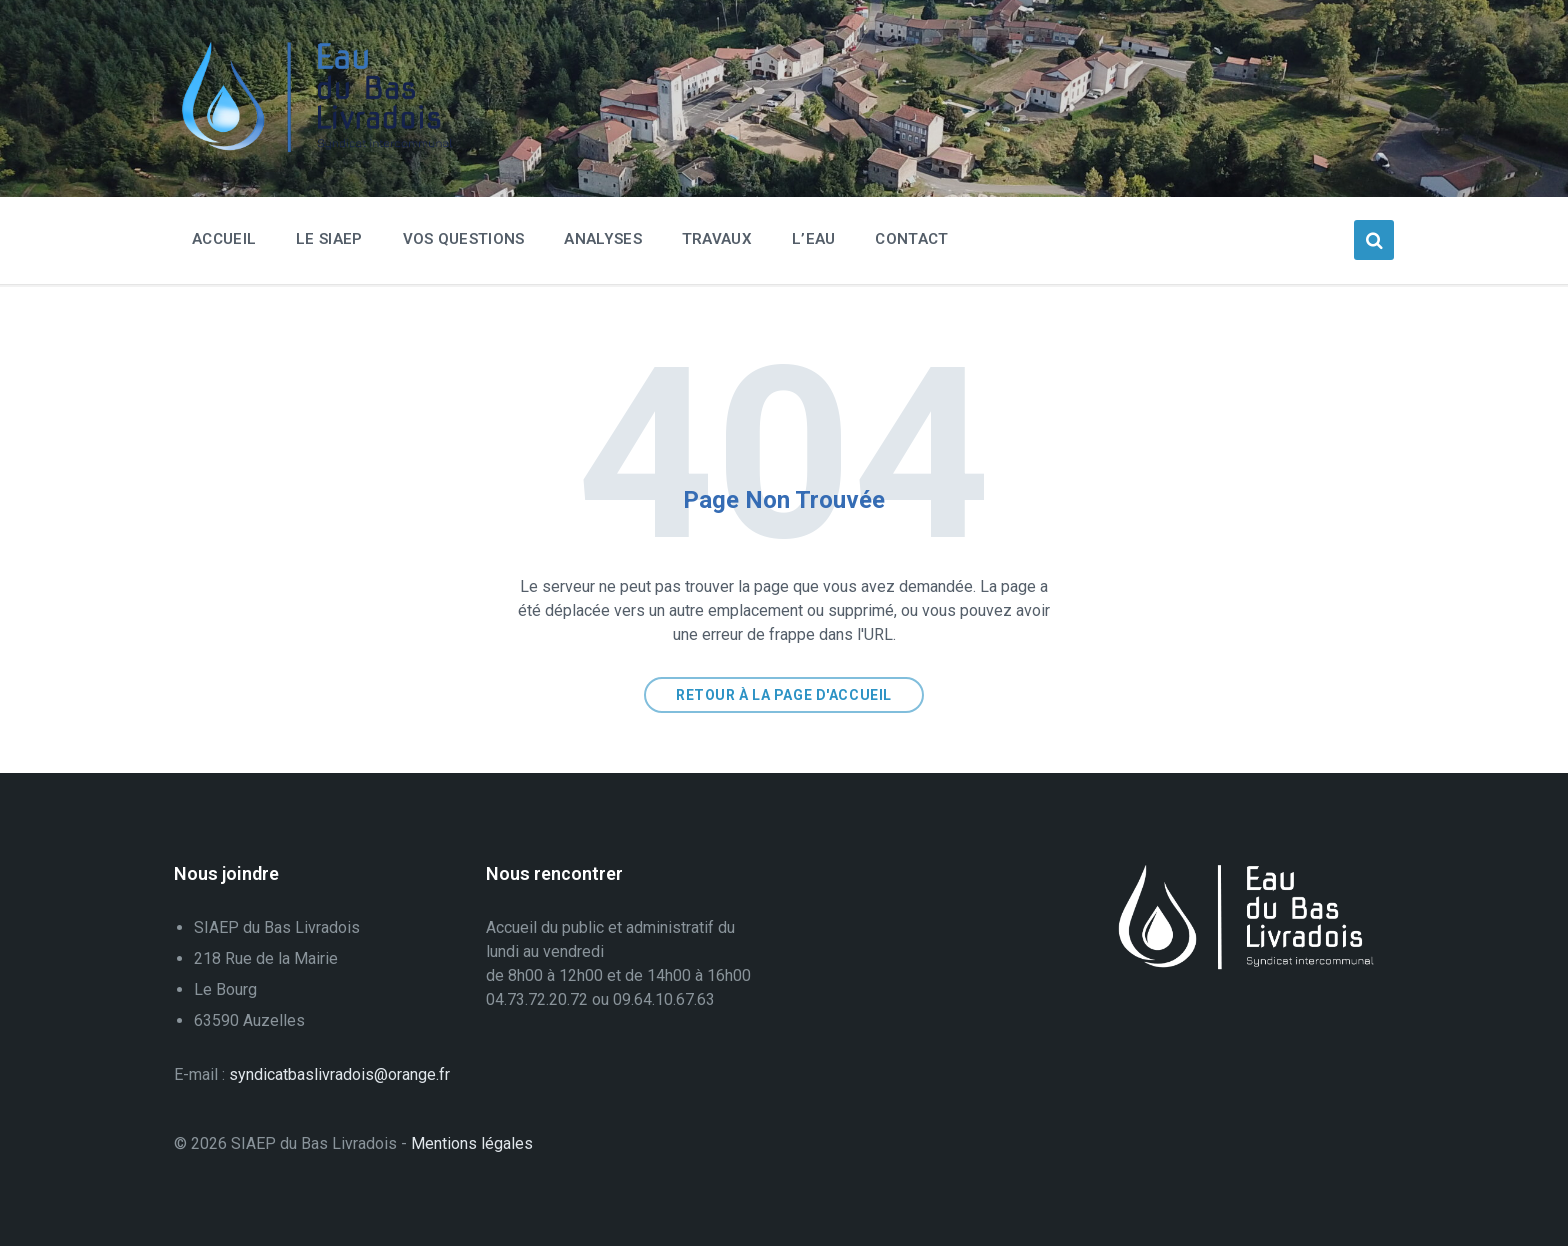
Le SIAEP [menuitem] (329, 239)
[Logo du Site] (324, 147)
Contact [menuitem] (911, 239)
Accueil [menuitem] (224, 239)
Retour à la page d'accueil (784, 695)
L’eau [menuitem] (814, 239)
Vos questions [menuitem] (464, 239)
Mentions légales (472, 1143)
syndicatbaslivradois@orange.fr (339, 1074)
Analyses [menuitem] (602, 239)
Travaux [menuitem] (717, 239)
